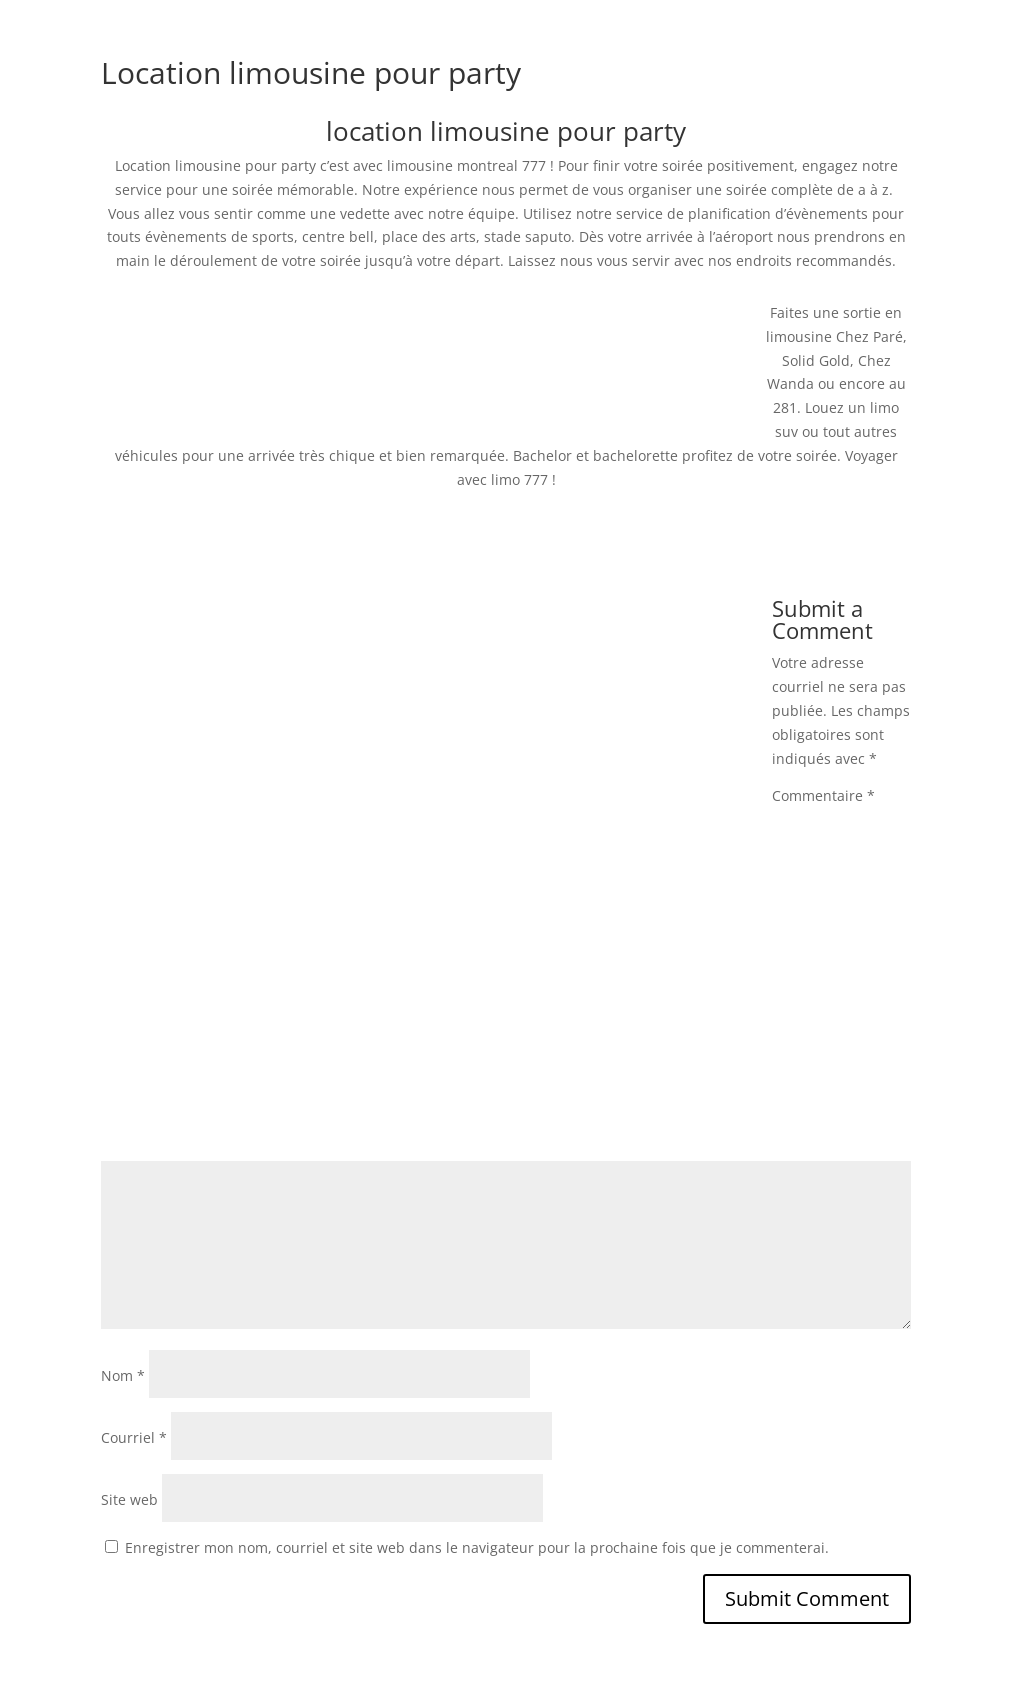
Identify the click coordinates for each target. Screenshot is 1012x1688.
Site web (129, 1499)
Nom (123, 1375)
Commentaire (823, 795)
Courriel (134, 1437)
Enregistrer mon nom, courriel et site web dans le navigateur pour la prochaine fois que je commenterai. (477, 1547)
